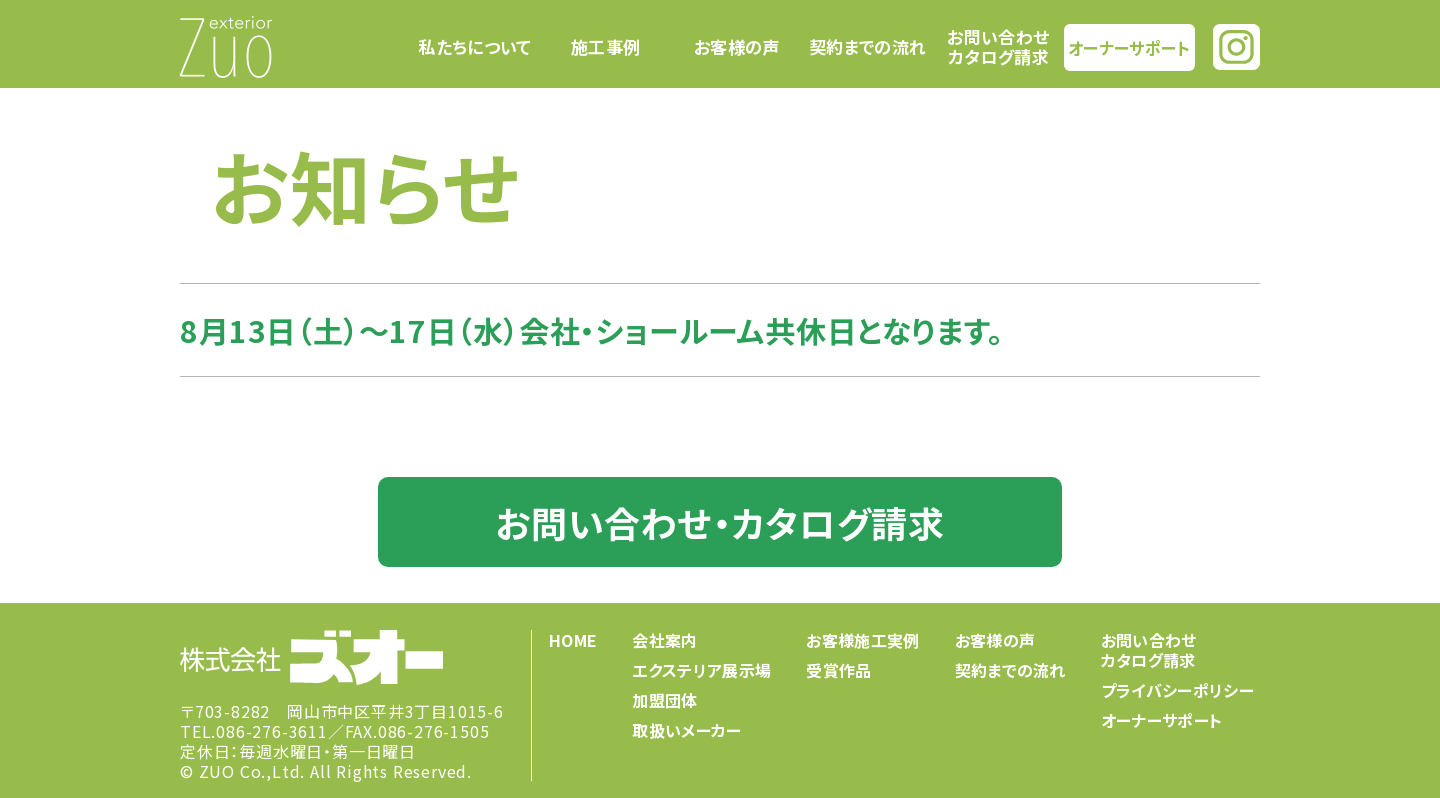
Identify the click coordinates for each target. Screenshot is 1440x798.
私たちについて (474, 47)
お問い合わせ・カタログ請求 (719, 522)
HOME (573, 640)
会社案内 (664, 640)
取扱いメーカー (686, 730)
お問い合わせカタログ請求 (998, 46)
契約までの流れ (867, 47)
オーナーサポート (1129, 46)
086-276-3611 (272, 731)
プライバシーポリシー (1177, 690)
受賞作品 (838, 670)
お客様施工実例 (862, 640)
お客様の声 (737, 47)
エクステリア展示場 (701, 670)
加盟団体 (664, 700)
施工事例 (605, 47)
